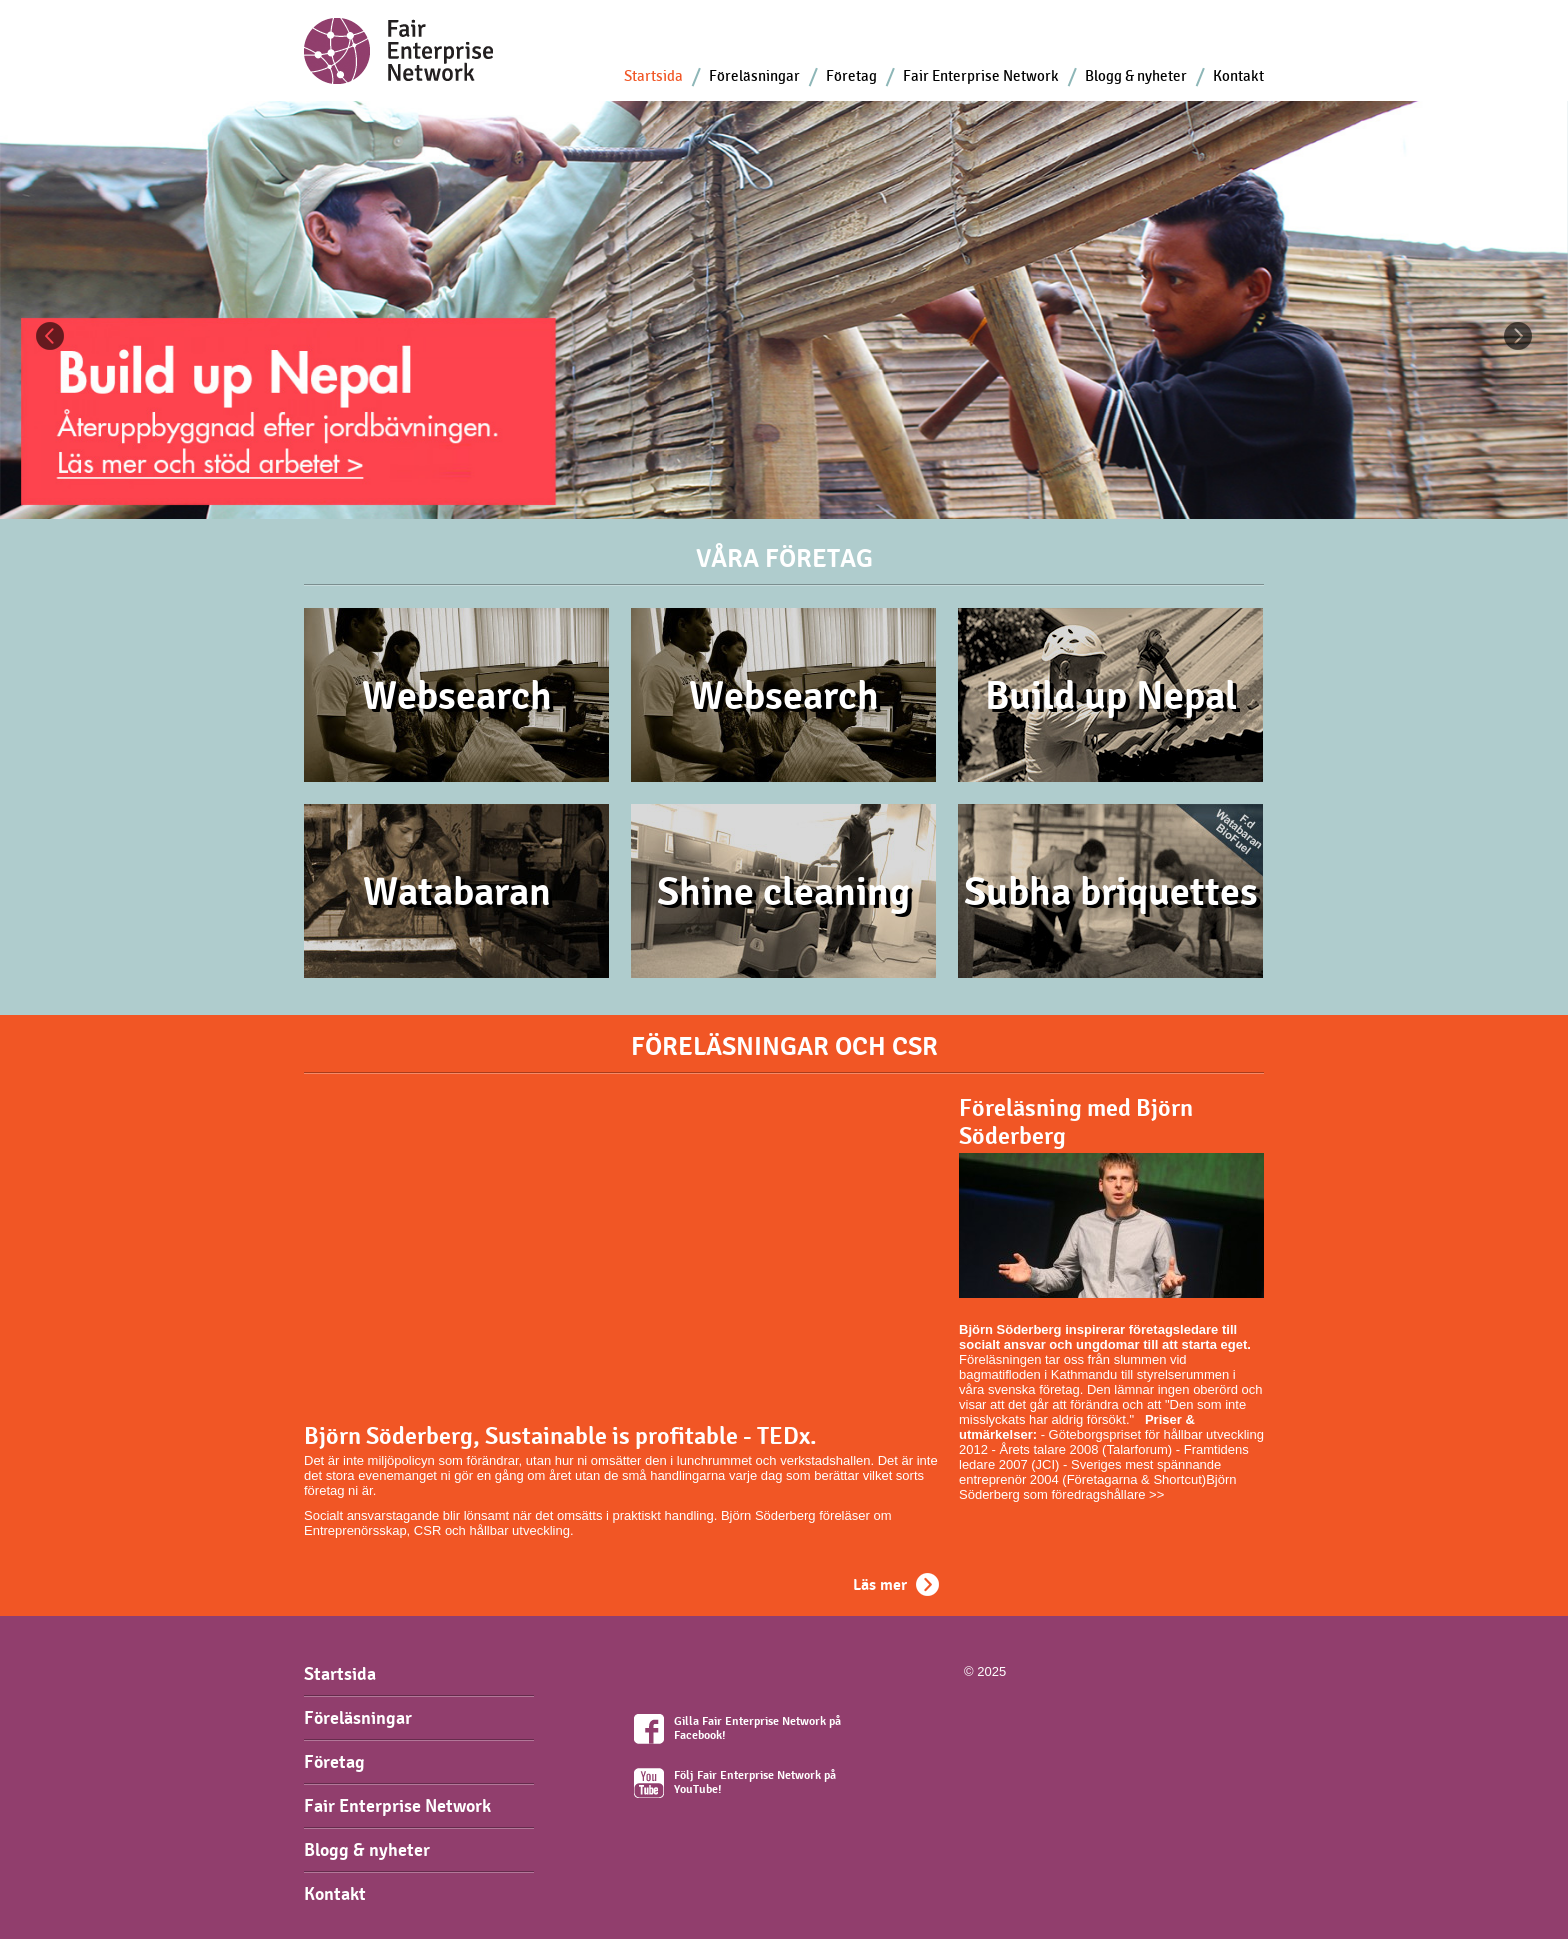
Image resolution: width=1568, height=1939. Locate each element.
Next (1518, 336)
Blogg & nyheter (1136, 76)
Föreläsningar (754, 76)
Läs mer (880, 1584)
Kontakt (1238, 76)
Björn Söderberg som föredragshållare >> (1098, 1487)
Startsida (653, 76)
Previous (50, 336)
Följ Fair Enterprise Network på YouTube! (755, 1782)
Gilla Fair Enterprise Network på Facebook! (757, 1728)
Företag (851, 76)
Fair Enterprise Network (981, 76)
